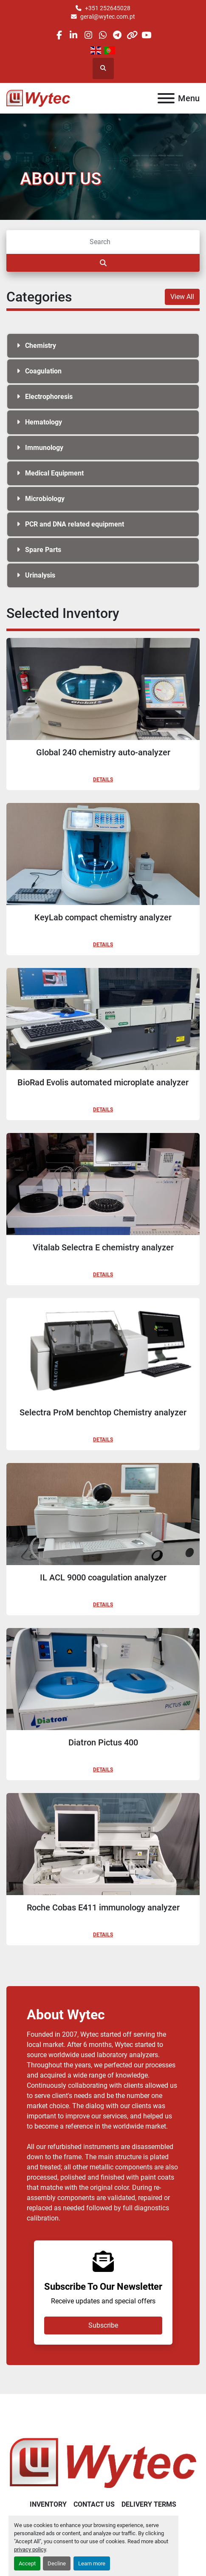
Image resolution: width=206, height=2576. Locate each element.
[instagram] (88, 35)
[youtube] (146, 35)
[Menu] (166, 98)
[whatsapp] (103, 35)
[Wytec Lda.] (103, 2462)
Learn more (91, 2563)
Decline (57, 2563)
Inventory (48, 2504)
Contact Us (94, 2504)
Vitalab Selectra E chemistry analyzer (103, 1247)
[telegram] (117, 35)
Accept (27, 2563)
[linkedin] (74, 35)
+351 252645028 (107, 8)
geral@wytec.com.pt (107, 16)
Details (103, 780)
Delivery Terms (148, 2504)
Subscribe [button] (103, 2325)
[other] (132, 35)
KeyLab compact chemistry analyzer (103, 917)
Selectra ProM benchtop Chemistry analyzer (103, 1412)
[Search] (103, 242)
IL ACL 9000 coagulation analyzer (103, 1577)
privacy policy (30, 2549)
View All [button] (182, 297)
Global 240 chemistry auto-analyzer (103, 752)
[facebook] (59, 35)
